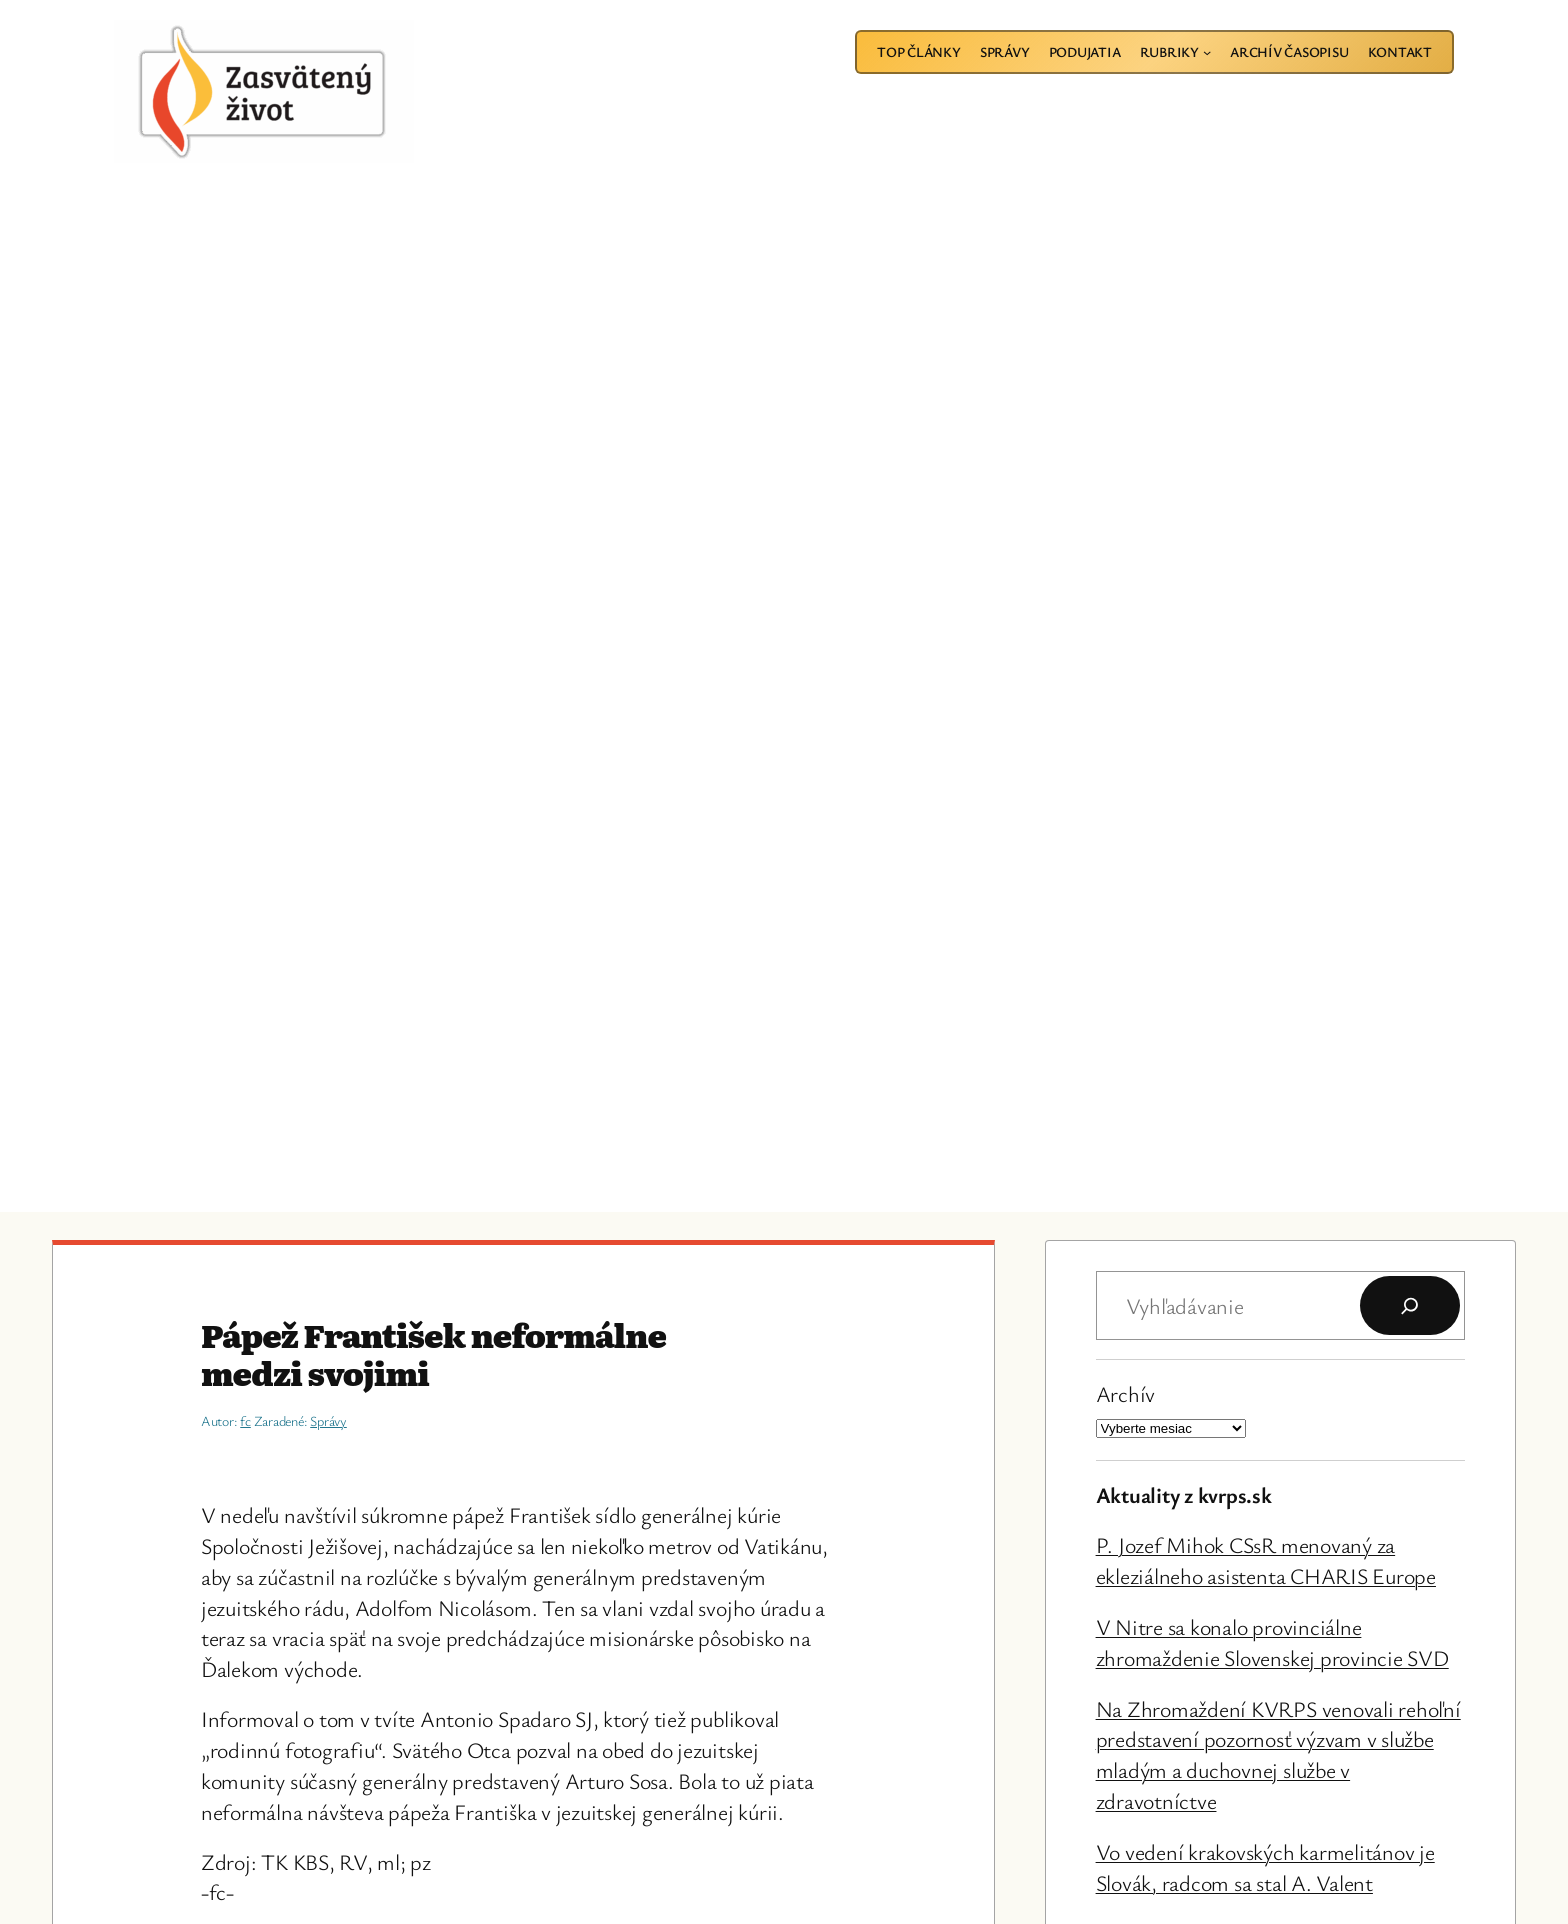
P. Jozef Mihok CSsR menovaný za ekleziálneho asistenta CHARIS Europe (1266, 1560)
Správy (328, 1420)
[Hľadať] (1410, 1306)
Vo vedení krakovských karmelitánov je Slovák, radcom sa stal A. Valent (1265, 1867)
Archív (1126, 1393)
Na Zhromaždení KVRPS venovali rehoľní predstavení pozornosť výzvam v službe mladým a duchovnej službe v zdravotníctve (1278, 1754)
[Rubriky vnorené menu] (1207, 52)
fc (245, 1420)
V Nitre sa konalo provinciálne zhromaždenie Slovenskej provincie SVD (1272, 1642)
